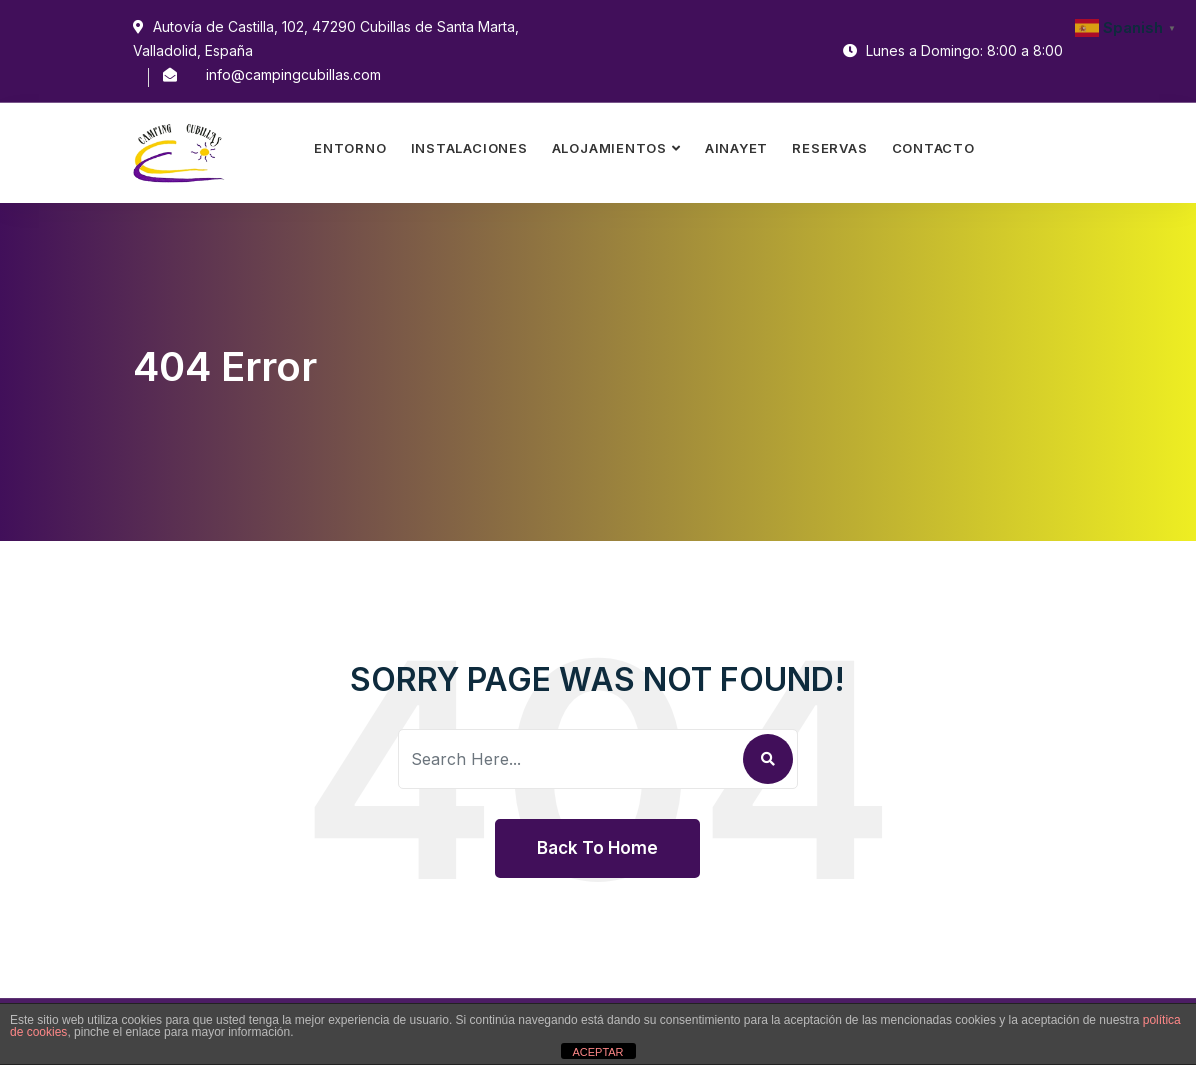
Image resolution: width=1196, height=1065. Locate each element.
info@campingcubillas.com (293, 74)
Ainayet (736, 148)
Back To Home (597, 848)
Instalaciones (469, 148)
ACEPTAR (597, 1052)
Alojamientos (609, 148)
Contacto (933, 148)
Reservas (829, 148)
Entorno (350, 148)
